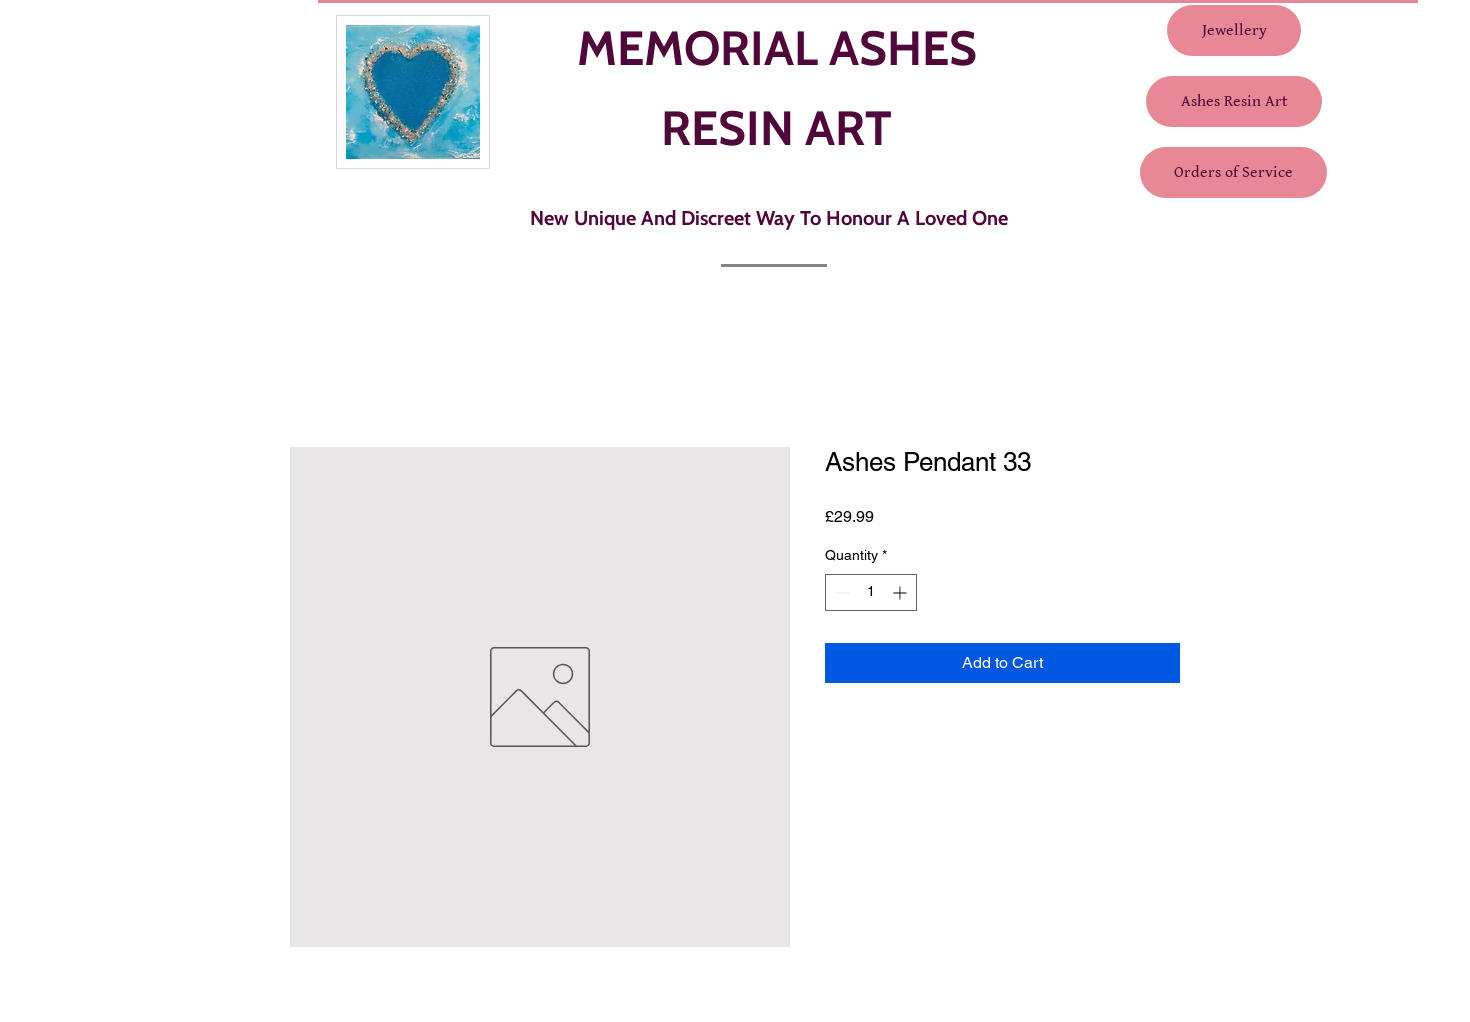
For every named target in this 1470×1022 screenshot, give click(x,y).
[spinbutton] (871, 592)
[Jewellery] (1234, 30)
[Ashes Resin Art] (1234, 101)
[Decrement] (840, 592)
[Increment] (901, 592)
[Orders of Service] (1233, 172)
